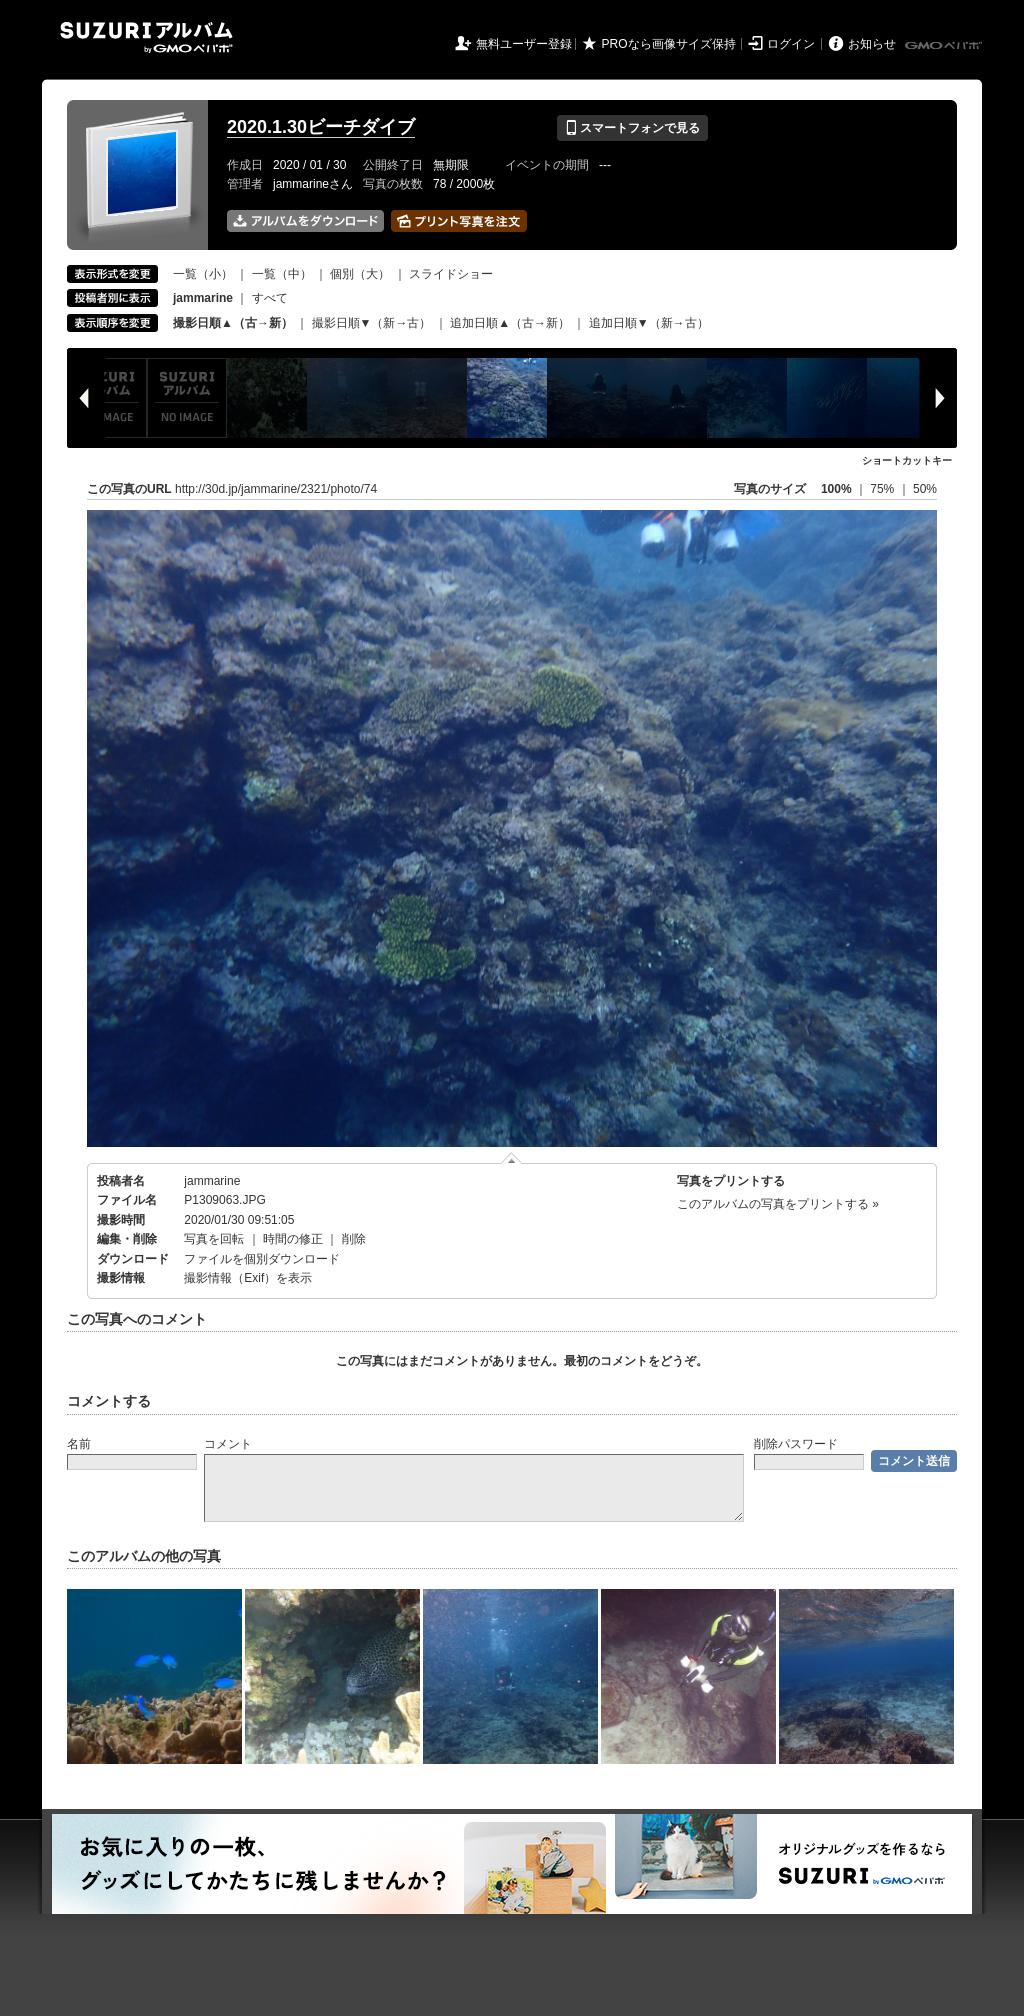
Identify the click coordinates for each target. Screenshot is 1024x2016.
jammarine (212, 1181)
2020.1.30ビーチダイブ (321, 127)
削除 (354, 1239)
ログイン (791, 44)
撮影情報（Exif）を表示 (248, 1278)
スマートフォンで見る (632, 128)
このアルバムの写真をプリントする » (778, 1204)
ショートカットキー (907, 460)
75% (883, 489)
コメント (228, 1444)
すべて (270, 298)
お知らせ (872, 44)
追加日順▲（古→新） (510, 323)
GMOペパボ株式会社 (945, 46)
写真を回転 (214, 1239)
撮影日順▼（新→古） (372, 323)
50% (925, 489)
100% (836, 489)
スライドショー (451, 274)
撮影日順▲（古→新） (233, 323)
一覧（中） (282, 274)
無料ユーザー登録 (524, 44)
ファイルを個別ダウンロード (262, 1259)
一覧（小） (203, 274)
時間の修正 (293, 1239)
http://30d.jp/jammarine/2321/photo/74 (276, 489)
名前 (79, 1444)
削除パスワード (796, 1444)
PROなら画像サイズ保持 (669, 44)
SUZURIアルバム (146, 37)
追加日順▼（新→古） (649, 323)
